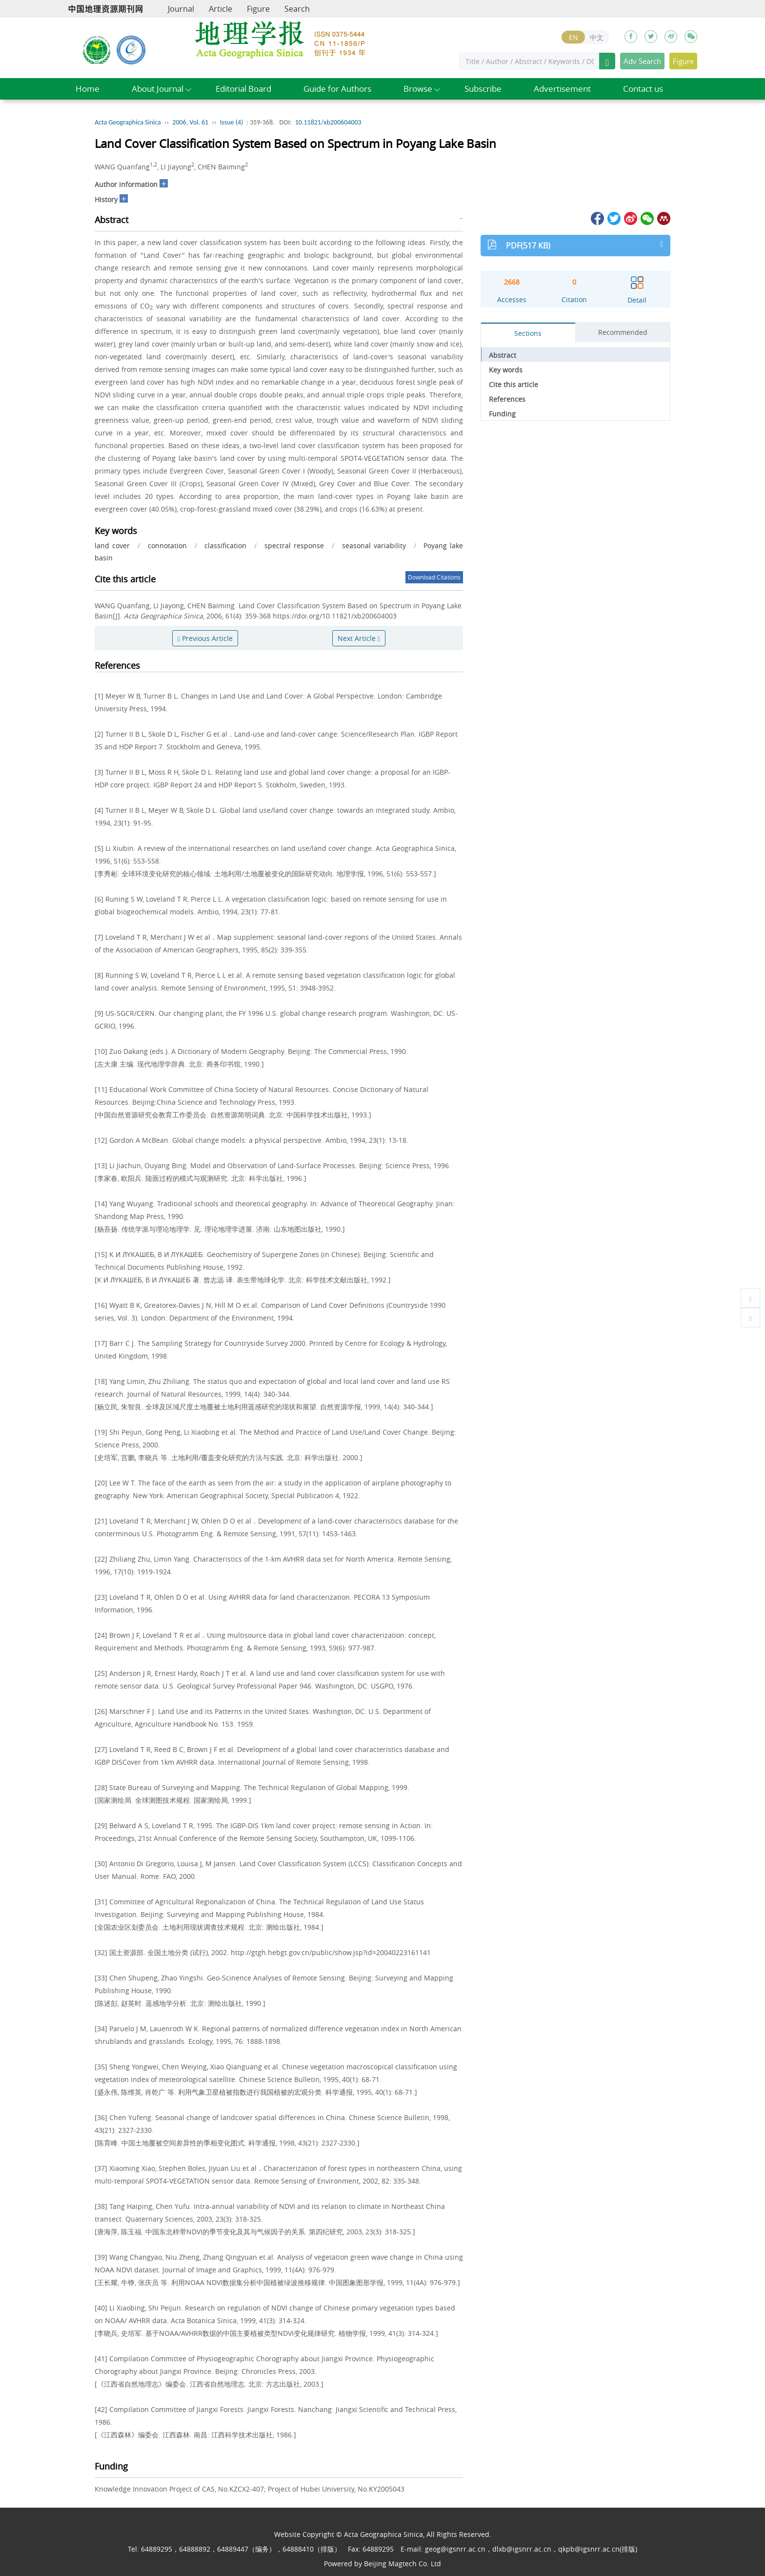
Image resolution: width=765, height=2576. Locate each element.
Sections (528, 333)
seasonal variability (374, 545)
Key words (506, 369)
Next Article (359, 638)
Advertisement (562, 88)
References (507, 399)
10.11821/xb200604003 (328, 122)
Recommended (622, 332)
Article (220, 8)
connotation (167, 545)
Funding (502, 413)
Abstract (502, 355)
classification (225, 545)
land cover (112, 545)
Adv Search (642, 61)
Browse (417, 88)
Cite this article (513, 384)
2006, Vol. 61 (190, 122)
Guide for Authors (337, 88)
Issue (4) (231, 122)
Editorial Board (243, 88)
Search (297, 8)
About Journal (157, 88)
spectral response (294, 545)
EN (573, 37)
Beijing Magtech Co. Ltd (402, 2563)
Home (88, 88)
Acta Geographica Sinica (128, 122)
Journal (181, 8)
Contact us (643, 88)
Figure (258, 8)
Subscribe (483, 88)
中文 (597, 37)
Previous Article (205, 638)
